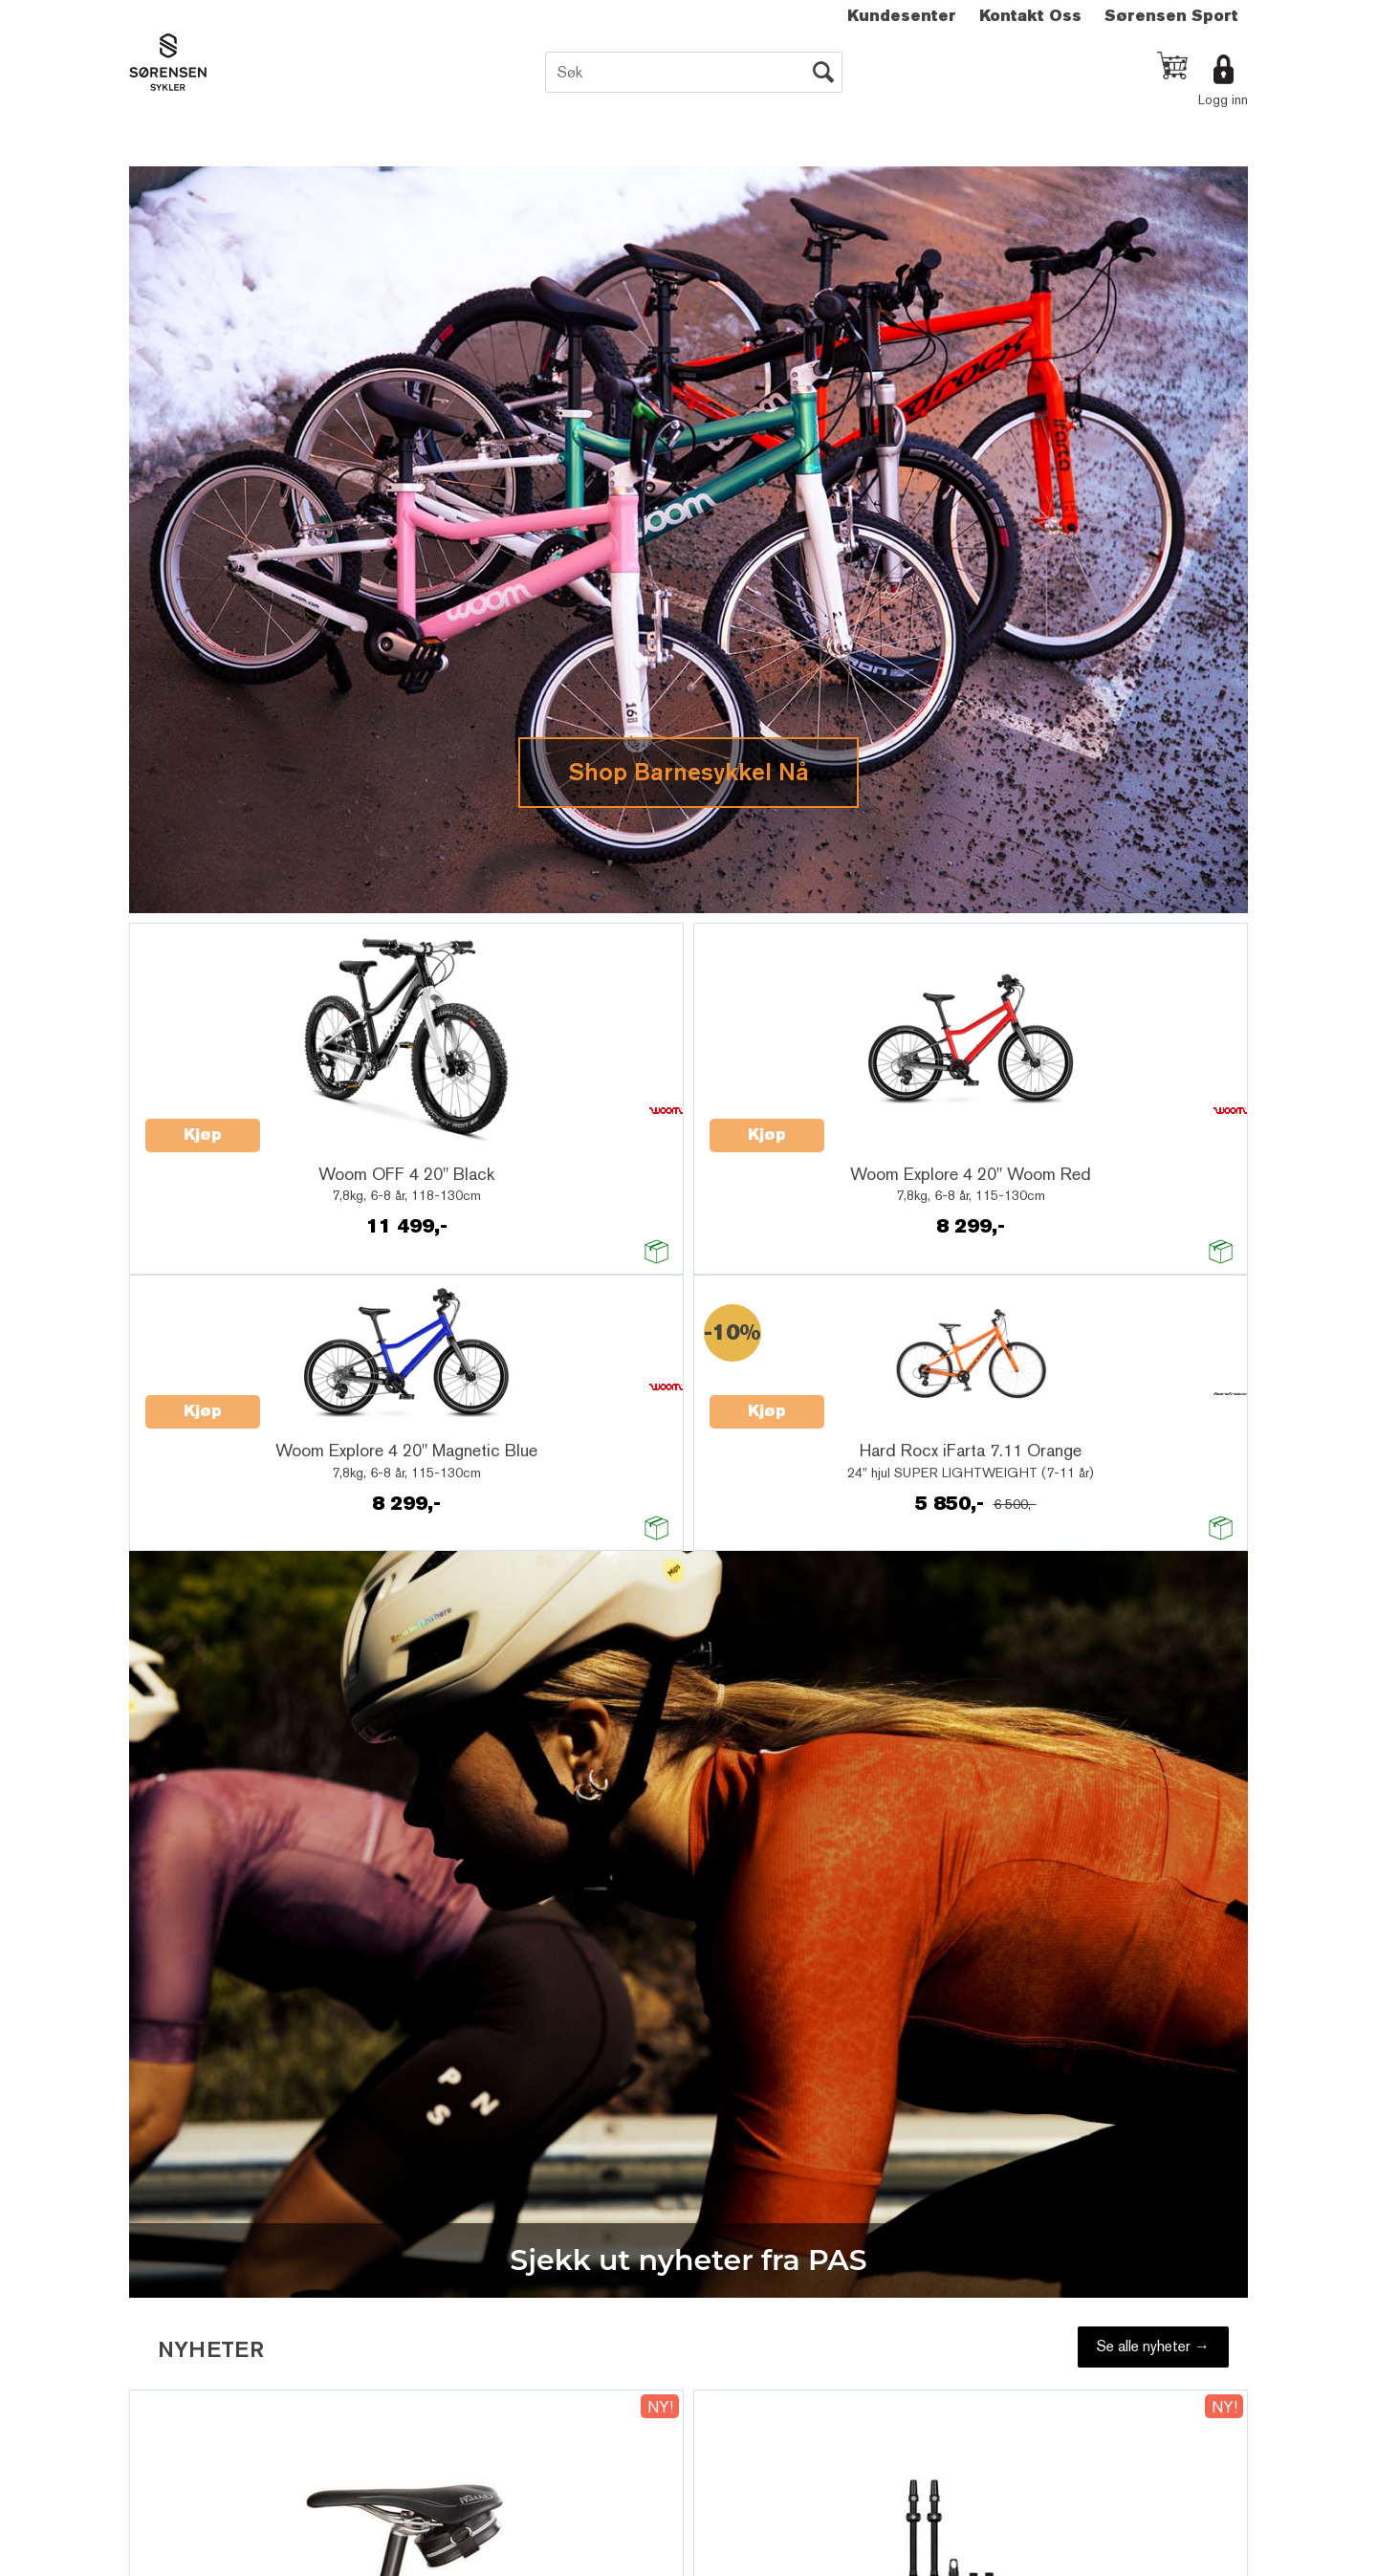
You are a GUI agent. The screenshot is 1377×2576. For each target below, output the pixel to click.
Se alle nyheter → (1153, 510)
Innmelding (635, 1503)
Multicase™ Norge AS (1061, 1600)
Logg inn (1223, 99)
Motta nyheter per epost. (669, 1479)
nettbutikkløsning (895, 1600)
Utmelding (750, 1503)
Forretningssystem (771, 1600)
